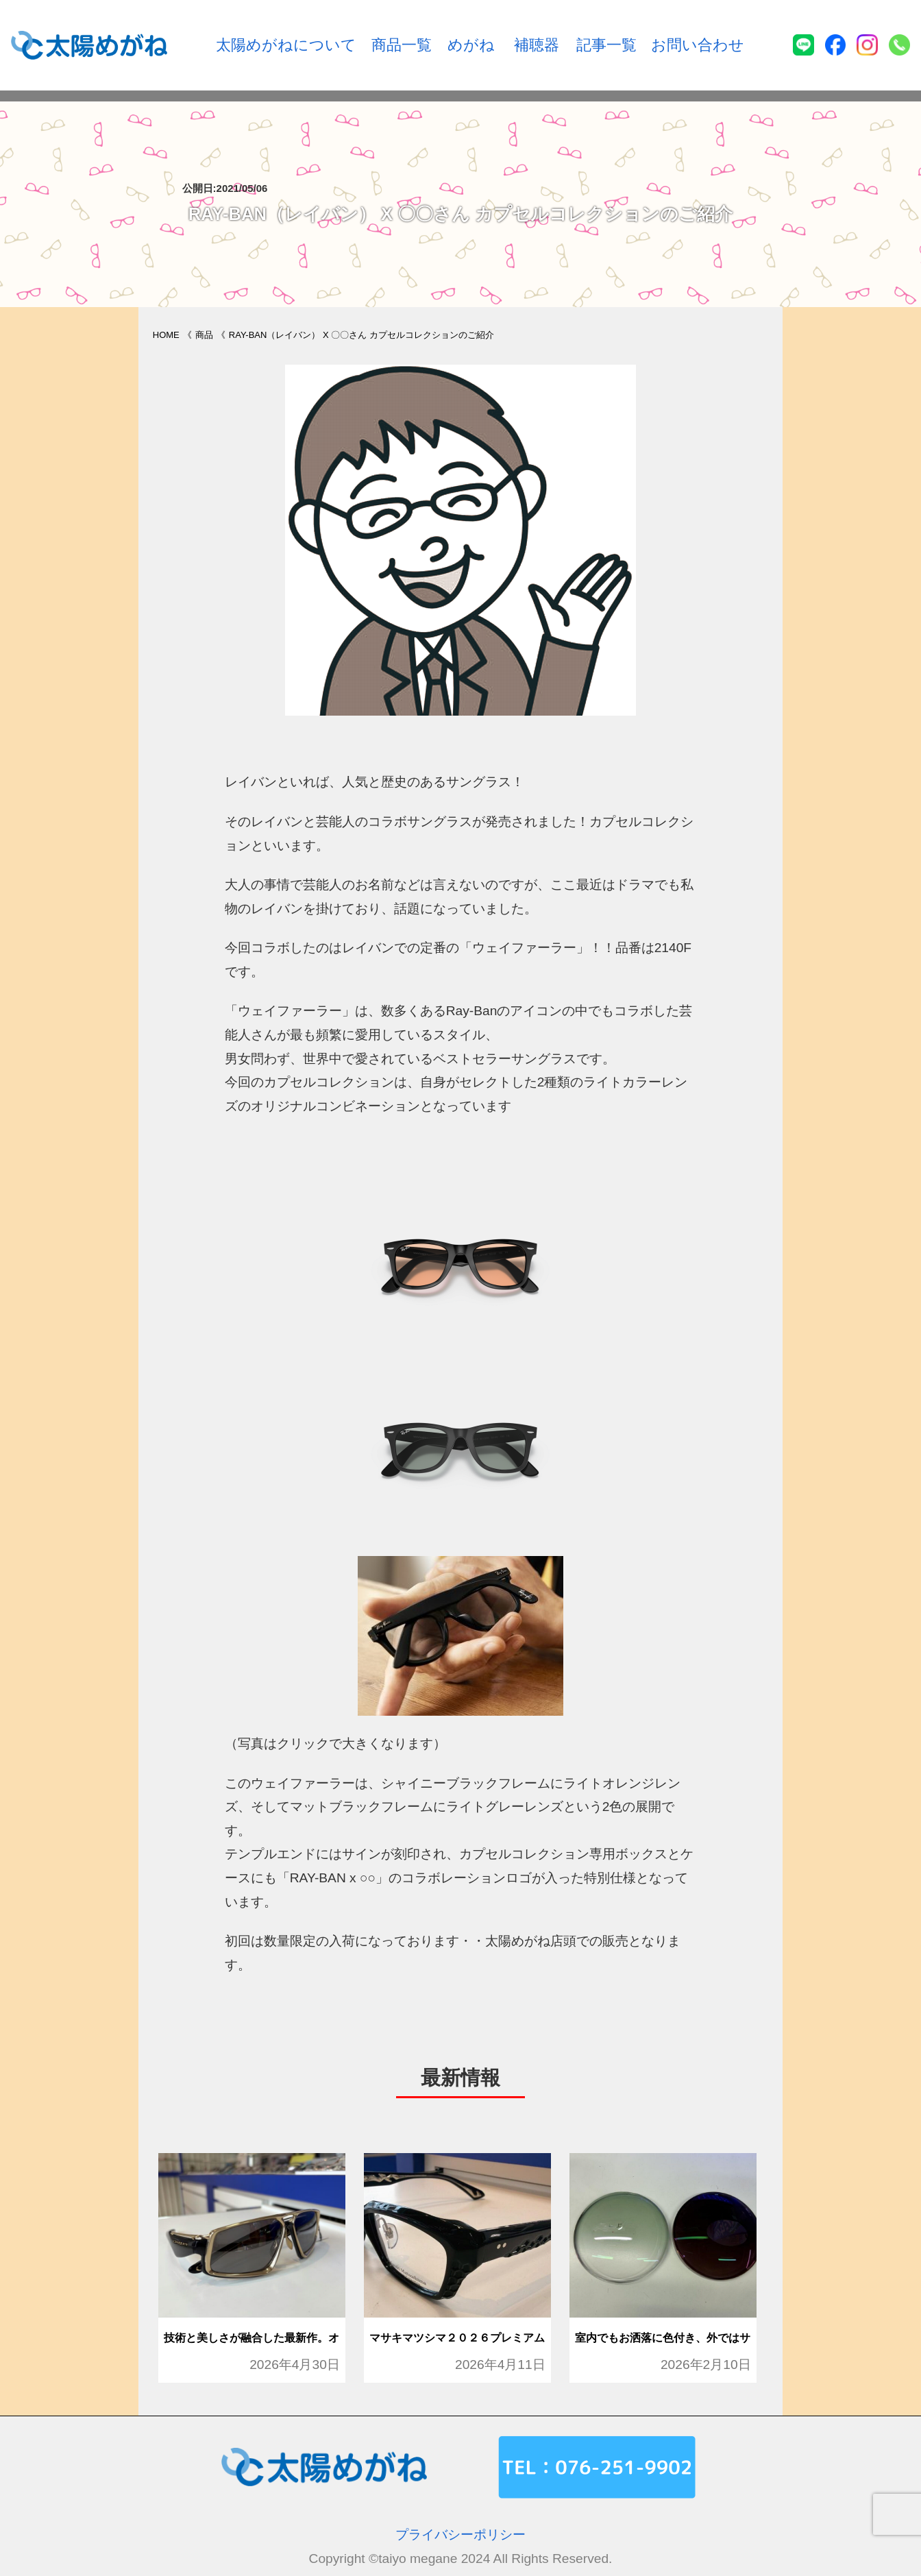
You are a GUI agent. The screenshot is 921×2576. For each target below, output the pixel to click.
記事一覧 (606, 44)
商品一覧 (401, 44)
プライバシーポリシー (460, 2534)
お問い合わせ (697, 44)
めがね (471, 44)
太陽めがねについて (286, 44)
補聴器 (536, 44)
